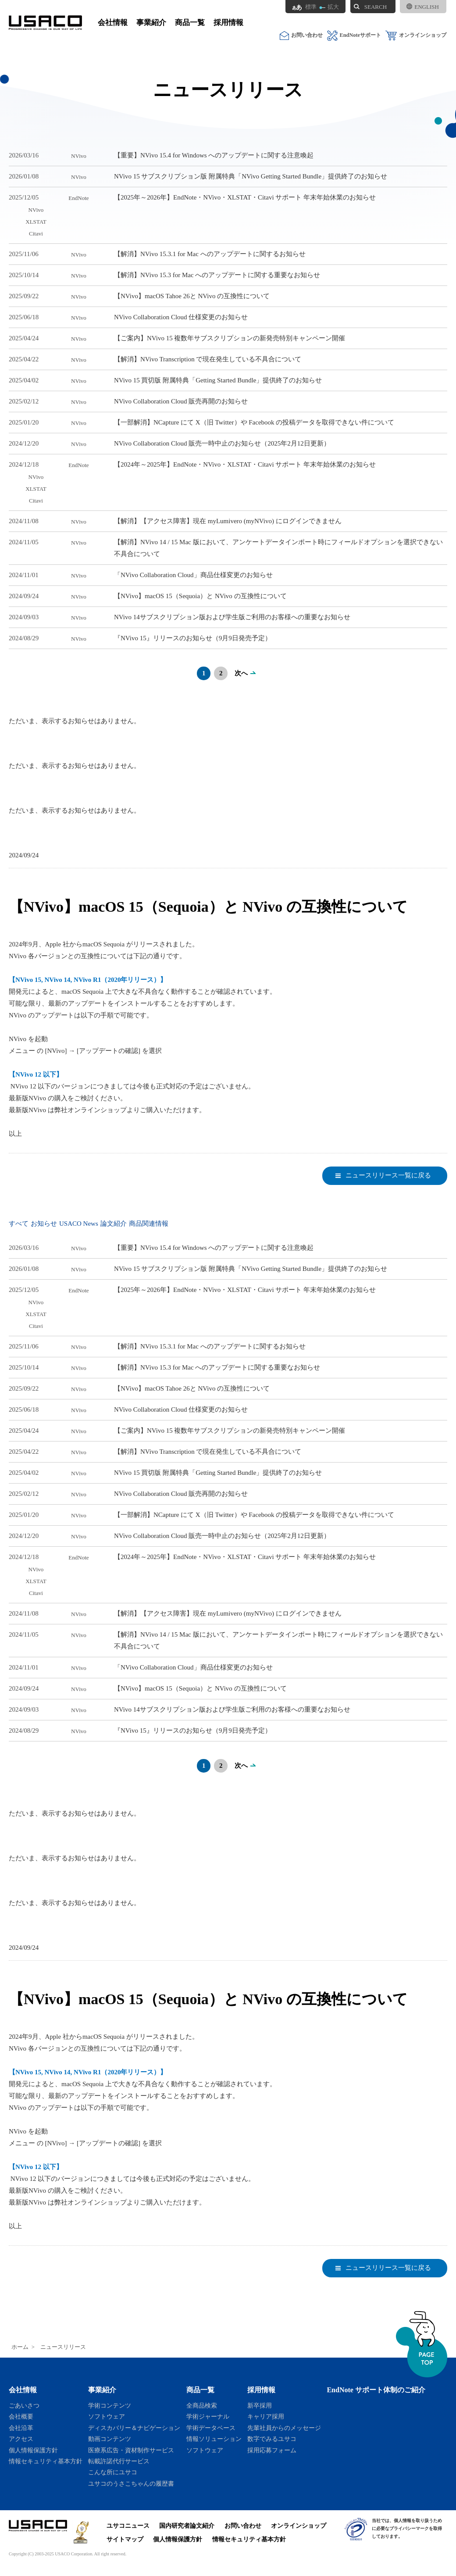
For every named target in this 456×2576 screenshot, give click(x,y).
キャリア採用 (265, 2416)
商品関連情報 (148, 1223)
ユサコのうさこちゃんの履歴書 (131, 2483)
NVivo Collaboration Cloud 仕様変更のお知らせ (181, 317)
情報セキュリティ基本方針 (45, 2461)
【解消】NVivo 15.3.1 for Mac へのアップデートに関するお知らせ (210, 253)
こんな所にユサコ (112, 2472)
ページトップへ (421, 2344)
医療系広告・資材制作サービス (131, 2450)
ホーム (19, 2347)
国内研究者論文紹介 (186, 2525)
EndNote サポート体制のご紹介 (376, 2390)
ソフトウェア (106, 2416)
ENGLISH (422, 7)
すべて (18, 1223)
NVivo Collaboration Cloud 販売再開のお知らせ (181, 401)
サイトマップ (125, 2539)
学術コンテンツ (109, 2405)
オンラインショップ (415, 35)
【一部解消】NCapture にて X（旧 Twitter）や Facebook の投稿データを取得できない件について (254, 422)
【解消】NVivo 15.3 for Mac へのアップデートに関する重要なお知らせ (217, 274)
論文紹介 (113, 1223)
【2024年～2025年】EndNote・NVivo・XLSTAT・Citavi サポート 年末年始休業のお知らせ (245, 464)
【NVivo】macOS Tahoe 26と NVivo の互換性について (192, 296)
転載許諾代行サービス (119, 2461)
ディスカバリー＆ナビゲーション (134, 2427)
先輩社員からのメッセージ (284, 2427)
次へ (241, 673)
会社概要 (21, 2416)
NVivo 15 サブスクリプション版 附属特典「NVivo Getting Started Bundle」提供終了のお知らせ (250, 176)
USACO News (78, 1223)
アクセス (21, 2438)
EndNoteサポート (354, 35)
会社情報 (113, 22)
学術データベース (210, 2427)
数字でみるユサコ (271, 2438)
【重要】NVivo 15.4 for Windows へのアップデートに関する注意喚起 (214, 155)
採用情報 (228, 22)
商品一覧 (190, 22)
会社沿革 (21, 2427)
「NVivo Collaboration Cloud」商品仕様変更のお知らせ (193, 574)
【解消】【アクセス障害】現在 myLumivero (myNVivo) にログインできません (228, 520)
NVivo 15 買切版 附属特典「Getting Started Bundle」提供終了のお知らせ (218, 380)
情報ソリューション (214, 2438)
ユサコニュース (128, 2525)
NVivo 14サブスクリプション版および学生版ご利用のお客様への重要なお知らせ (232, 617)
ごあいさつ (24, 2405)
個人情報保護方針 (33, 2450)
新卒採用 (259, 2405)
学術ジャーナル (207, 2416)
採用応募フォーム (271, 2450)
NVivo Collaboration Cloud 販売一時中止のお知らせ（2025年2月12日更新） (222, 443)
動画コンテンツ (109, 2438)
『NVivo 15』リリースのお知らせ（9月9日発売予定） (192, 638)
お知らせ (44, 1223)
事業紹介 (151, 22)
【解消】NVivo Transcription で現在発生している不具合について (207, 359)
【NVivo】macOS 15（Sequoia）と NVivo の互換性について (200, 595)
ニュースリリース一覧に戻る (388, 1175)
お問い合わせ (301, 35)
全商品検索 (201, 2405)
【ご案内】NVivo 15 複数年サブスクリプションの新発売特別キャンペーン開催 (229, 338)
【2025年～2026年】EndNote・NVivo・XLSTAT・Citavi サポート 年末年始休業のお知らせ (245, 197)
